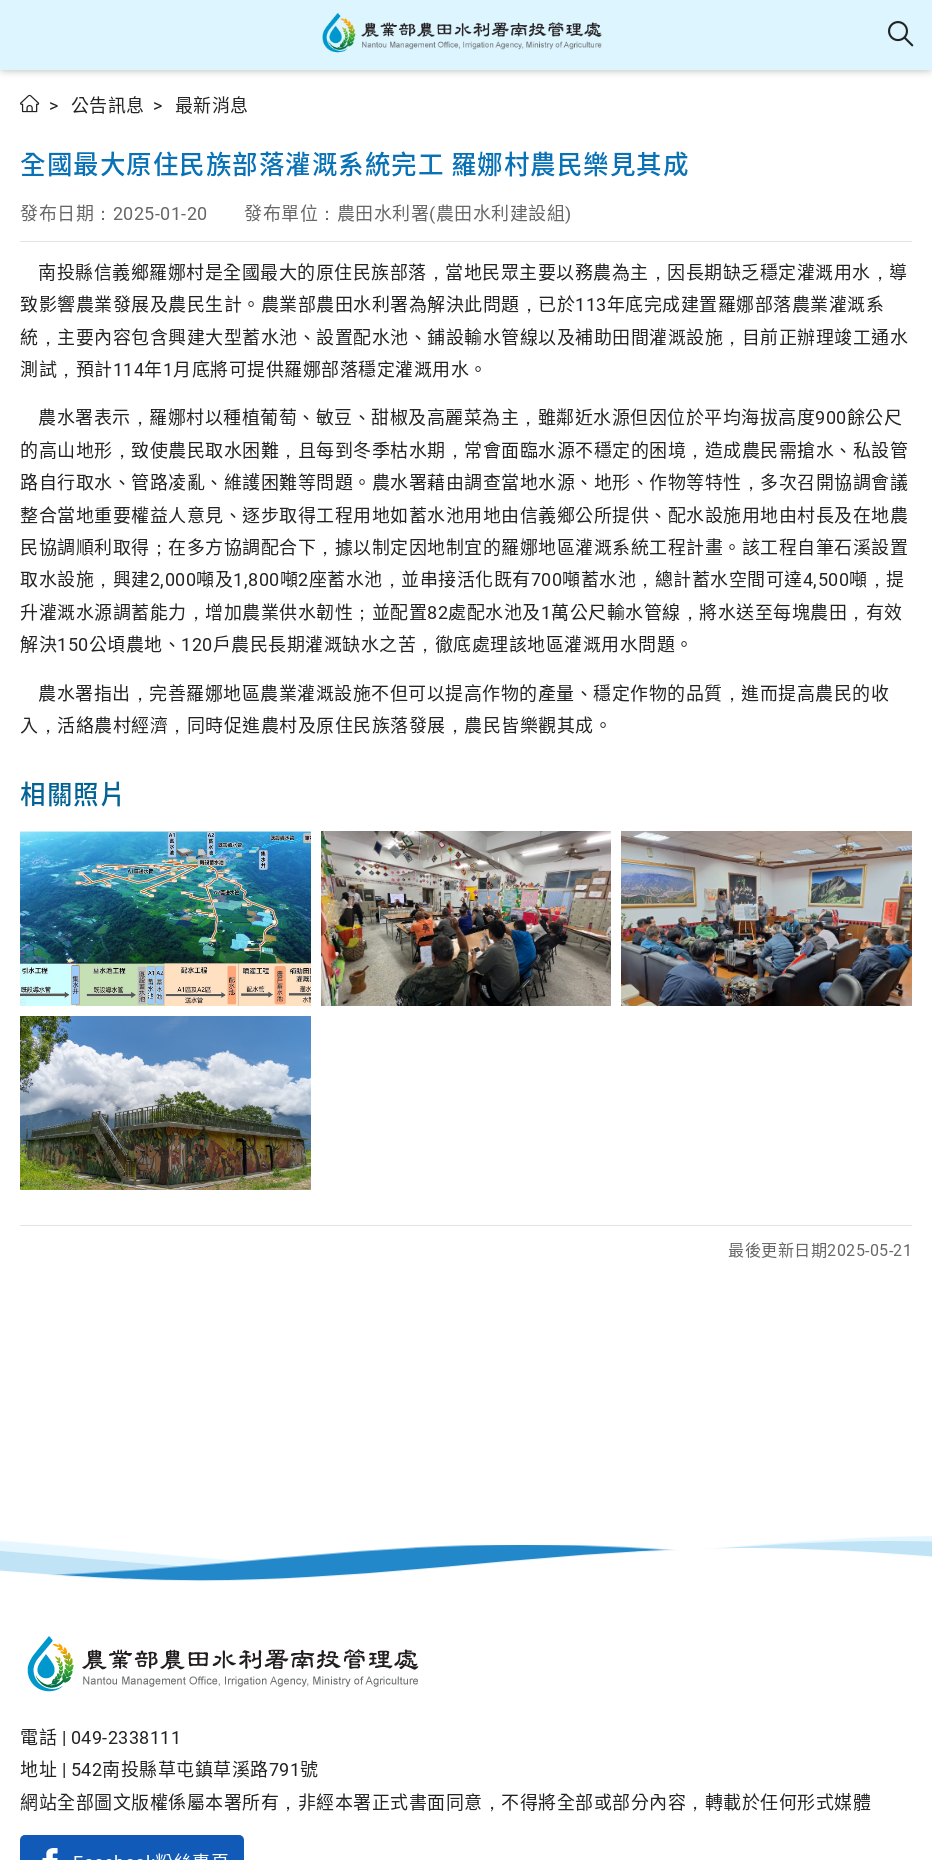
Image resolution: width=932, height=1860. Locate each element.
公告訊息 (108, 105)
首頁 (30, 103)
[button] (32, 35)
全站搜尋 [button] (901, 35)
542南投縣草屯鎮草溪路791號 (195, 1769)
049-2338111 (126, 1737)
